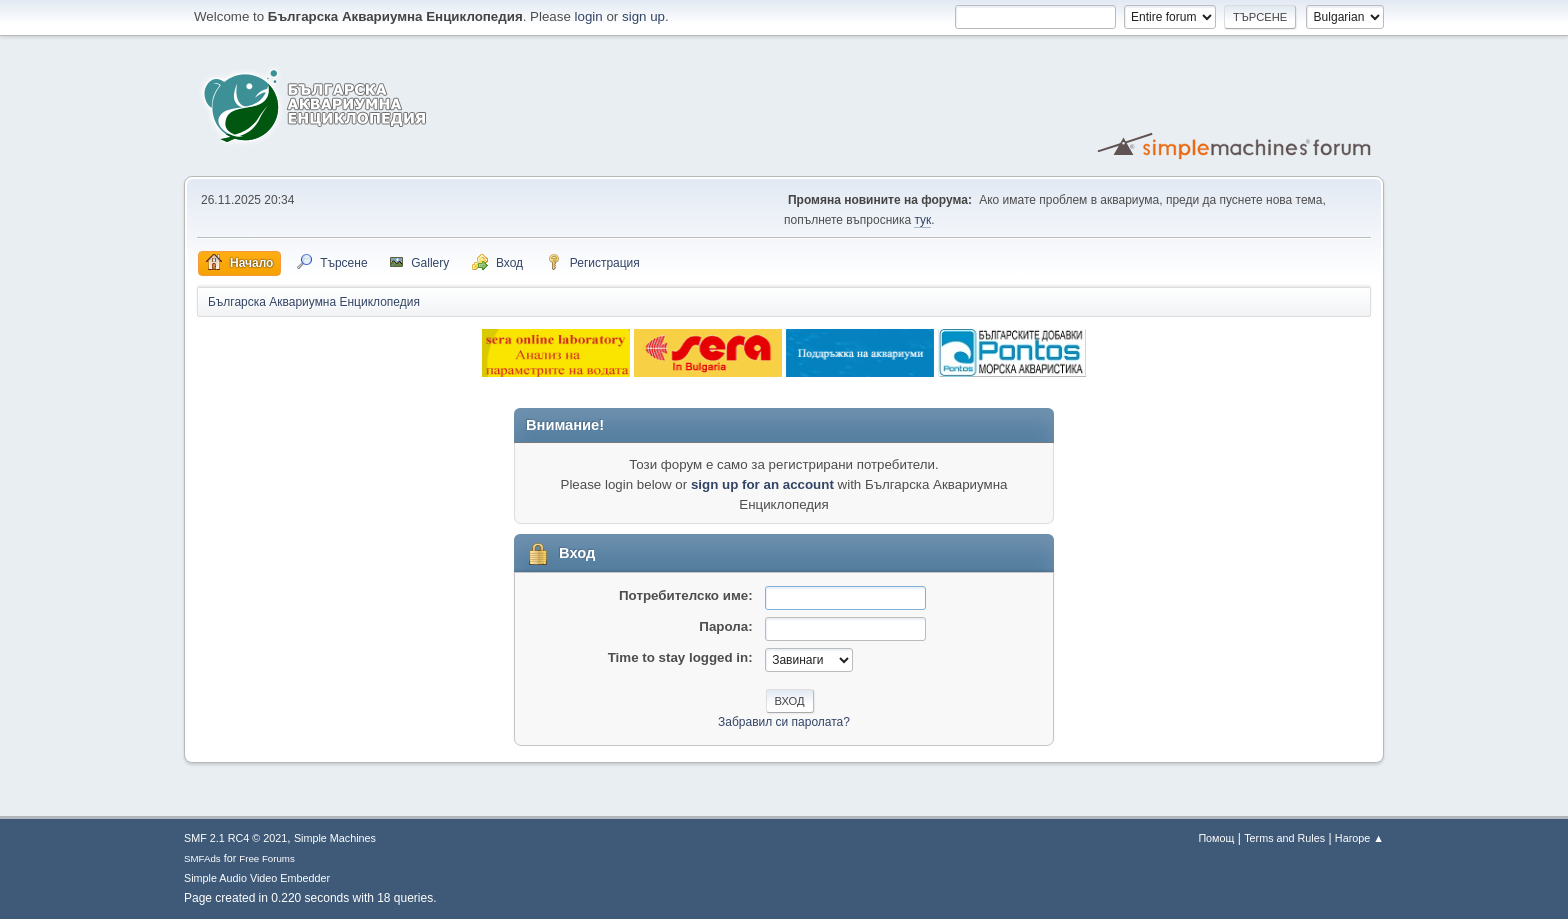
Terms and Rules (1284, 838)
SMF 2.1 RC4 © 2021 (235, 838)
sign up (643, 16)
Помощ (1216, 838)
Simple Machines (335, 838)
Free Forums (267, 858)
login (589, 16)
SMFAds (202, 858)
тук (922, 220)
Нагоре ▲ (1359, 838)
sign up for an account (762, 484)
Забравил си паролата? (784, 722)
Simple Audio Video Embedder (257, 878)
